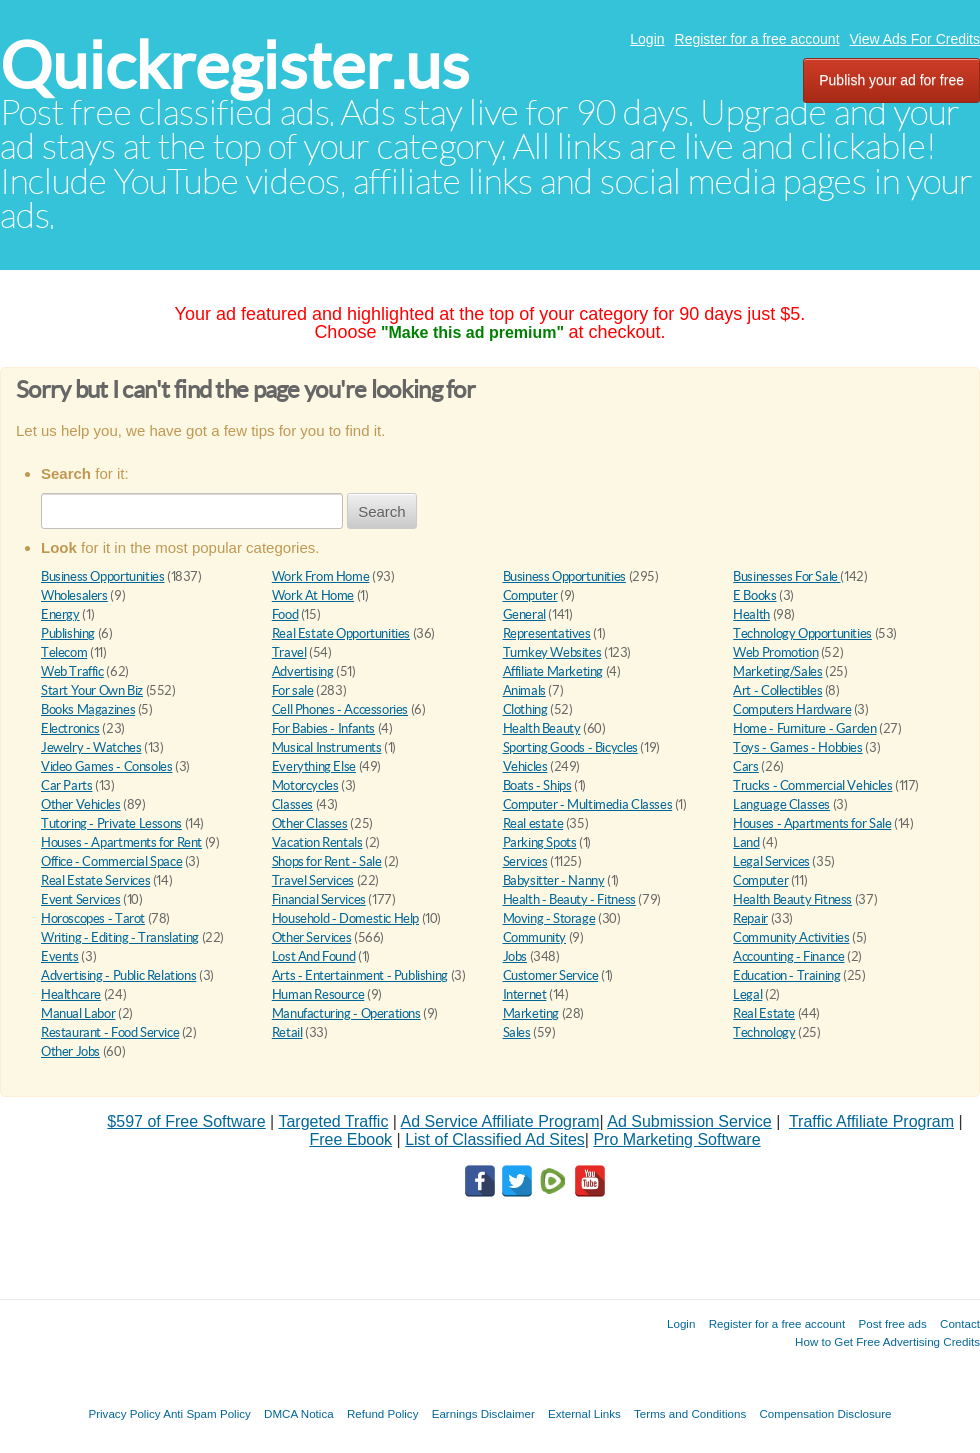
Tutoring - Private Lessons (111, 823)
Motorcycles (305, 785)
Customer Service (551, 975)
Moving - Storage (549, 918)
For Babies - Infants (323, 728)
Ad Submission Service (689, 1121)
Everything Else (314, 766)
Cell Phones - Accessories (340, 709)
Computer (530, 595)
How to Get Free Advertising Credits (887, 1341)
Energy (60, 614)
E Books (754, 595)
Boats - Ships (537, 785)
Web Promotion (775, 652)
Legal (747, 994)
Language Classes (781, 804)
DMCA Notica (299, 1413)
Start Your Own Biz (92, 690)
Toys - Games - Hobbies (797, 747)
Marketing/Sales (777, 671)
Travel (289, 652)
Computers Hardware (792, 709)
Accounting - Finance (788, 956)
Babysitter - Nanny (554, 880)
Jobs (515, 956)
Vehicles (525, 766)
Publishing (68, 633)
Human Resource (318, 994)
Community (535, 937)
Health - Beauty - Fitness (569, 899)
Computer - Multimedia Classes (588, 804)
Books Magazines (88, 709)
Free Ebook (350, 1139)
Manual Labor (78, 1013)
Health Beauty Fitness (792, 899)
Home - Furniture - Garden (804, 728)
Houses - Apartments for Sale (812, 823)
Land (746, 842)
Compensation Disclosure (825, 1413)
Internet (525, 994)
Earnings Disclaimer (483, 1413)
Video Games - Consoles (106, 766)
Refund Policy (383, 1413)
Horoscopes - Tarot (93, 918)
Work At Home (313, 595)
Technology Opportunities (802, 633)
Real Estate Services (95, 880)
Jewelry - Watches (91, 747)
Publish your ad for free (891, 80)
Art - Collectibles (777, 690)
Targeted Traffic (333, 1121)
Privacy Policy (124, 1413)
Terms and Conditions (690, 1413)
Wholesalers (74, 595)
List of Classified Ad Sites (495, 1139)
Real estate (533, 823)
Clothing (525, 709)
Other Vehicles (81, 804)
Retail (287, 1032)
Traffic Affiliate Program (871, 1121)
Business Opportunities (102, 576)
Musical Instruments (327, 747)
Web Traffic (72, 671)
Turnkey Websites (552, 652)
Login (647, 39)
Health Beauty (542, 728)
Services (525, 861)
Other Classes (310, 823)
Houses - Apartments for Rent (121, 842)
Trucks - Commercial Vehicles (812, 785)
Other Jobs (70, 1051)
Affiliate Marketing (553, 671)
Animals (524, 690)
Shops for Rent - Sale (327, 861)
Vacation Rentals (317, 842)
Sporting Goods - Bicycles (570, 747)
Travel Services (313, 880)
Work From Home (321, 576)
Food (285, 614)
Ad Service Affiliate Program (500, 1121)
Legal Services (771, 861)
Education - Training (786, 975)
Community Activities (791, 937)
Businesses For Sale (786, 576)
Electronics (70, 728)
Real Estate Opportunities (341, 633)
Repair (750, 918)
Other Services (312, 937)
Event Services (81, 899)
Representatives (547, 633)
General (524, 614)
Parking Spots (540, 842)
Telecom (64, 652)
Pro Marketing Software (676, 1139)
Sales (517, 1032)
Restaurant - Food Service (110, 1032)
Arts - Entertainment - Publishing (360, 975)
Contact (960, 1323)
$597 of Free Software (186, 1121)
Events (60, 956)
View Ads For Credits (915, 39)
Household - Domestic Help (345, 918)
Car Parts (67, 785)
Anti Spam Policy (207, 1413)
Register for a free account (757, 39)
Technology (764, 1032)
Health (751, 614)
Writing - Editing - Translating (120, 937)
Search (382, 511)
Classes (292, 804)
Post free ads (892, 1323)
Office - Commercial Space (111, 861)
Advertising (303, 671)
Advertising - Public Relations (118, 975)
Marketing (531, 1013)
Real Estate (764, 1013)
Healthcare (71, 994)
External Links (584, 1413)
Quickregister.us (234, 65)
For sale (293, 690)
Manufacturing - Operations (346, 1013)
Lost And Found (314, 956)
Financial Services (319, 899)
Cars (745, 766)
